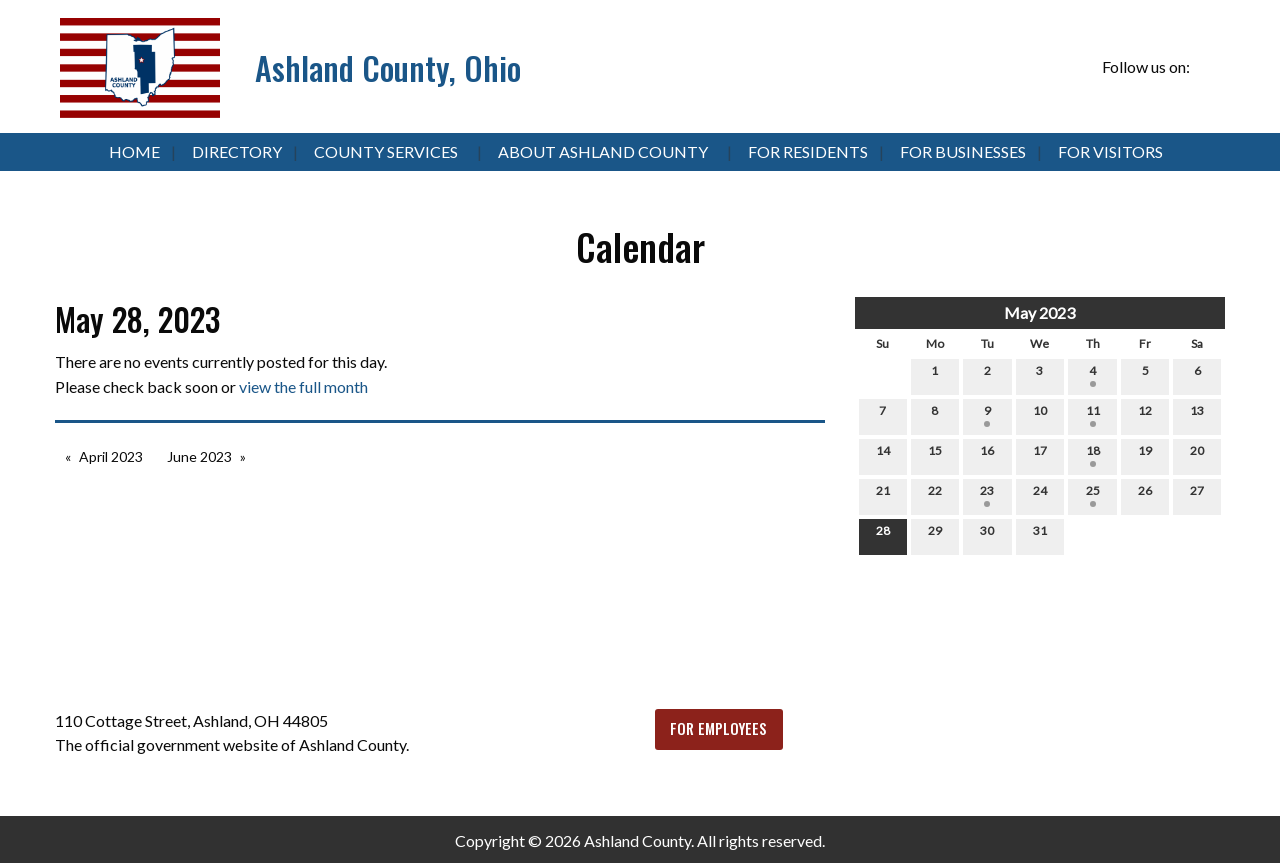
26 (1145, 495)
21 (883, 495)
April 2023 (111, 456)
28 (883, 535)
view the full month (303, 386)
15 (935, 455)
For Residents (808, 151)
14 (883, 455)
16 (987, 455)
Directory (237, 151)
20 (1197, 455)
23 (987, 495)
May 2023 (1039, 312)
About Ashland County (603, 151)
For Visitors (1110, 151)
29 (935, 535)
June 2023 (199, 456)
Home (134, 151)
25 (1093, 495)
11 (1093, 415)
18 (1093, 455)
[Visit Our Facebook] (1209, 68)
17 (1040, 455)
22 (935, 495)
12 (1145, 415)
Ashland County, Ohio (388, 67)
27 (1197, 495)
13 (1197, 415)
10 (1040, 415)
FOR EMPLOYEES (718, 728)
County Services (386, 151)
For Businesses (963, 151)
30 (987, 535)
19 (1145, 455)
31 (1040, 535)
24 (1040, 495)
